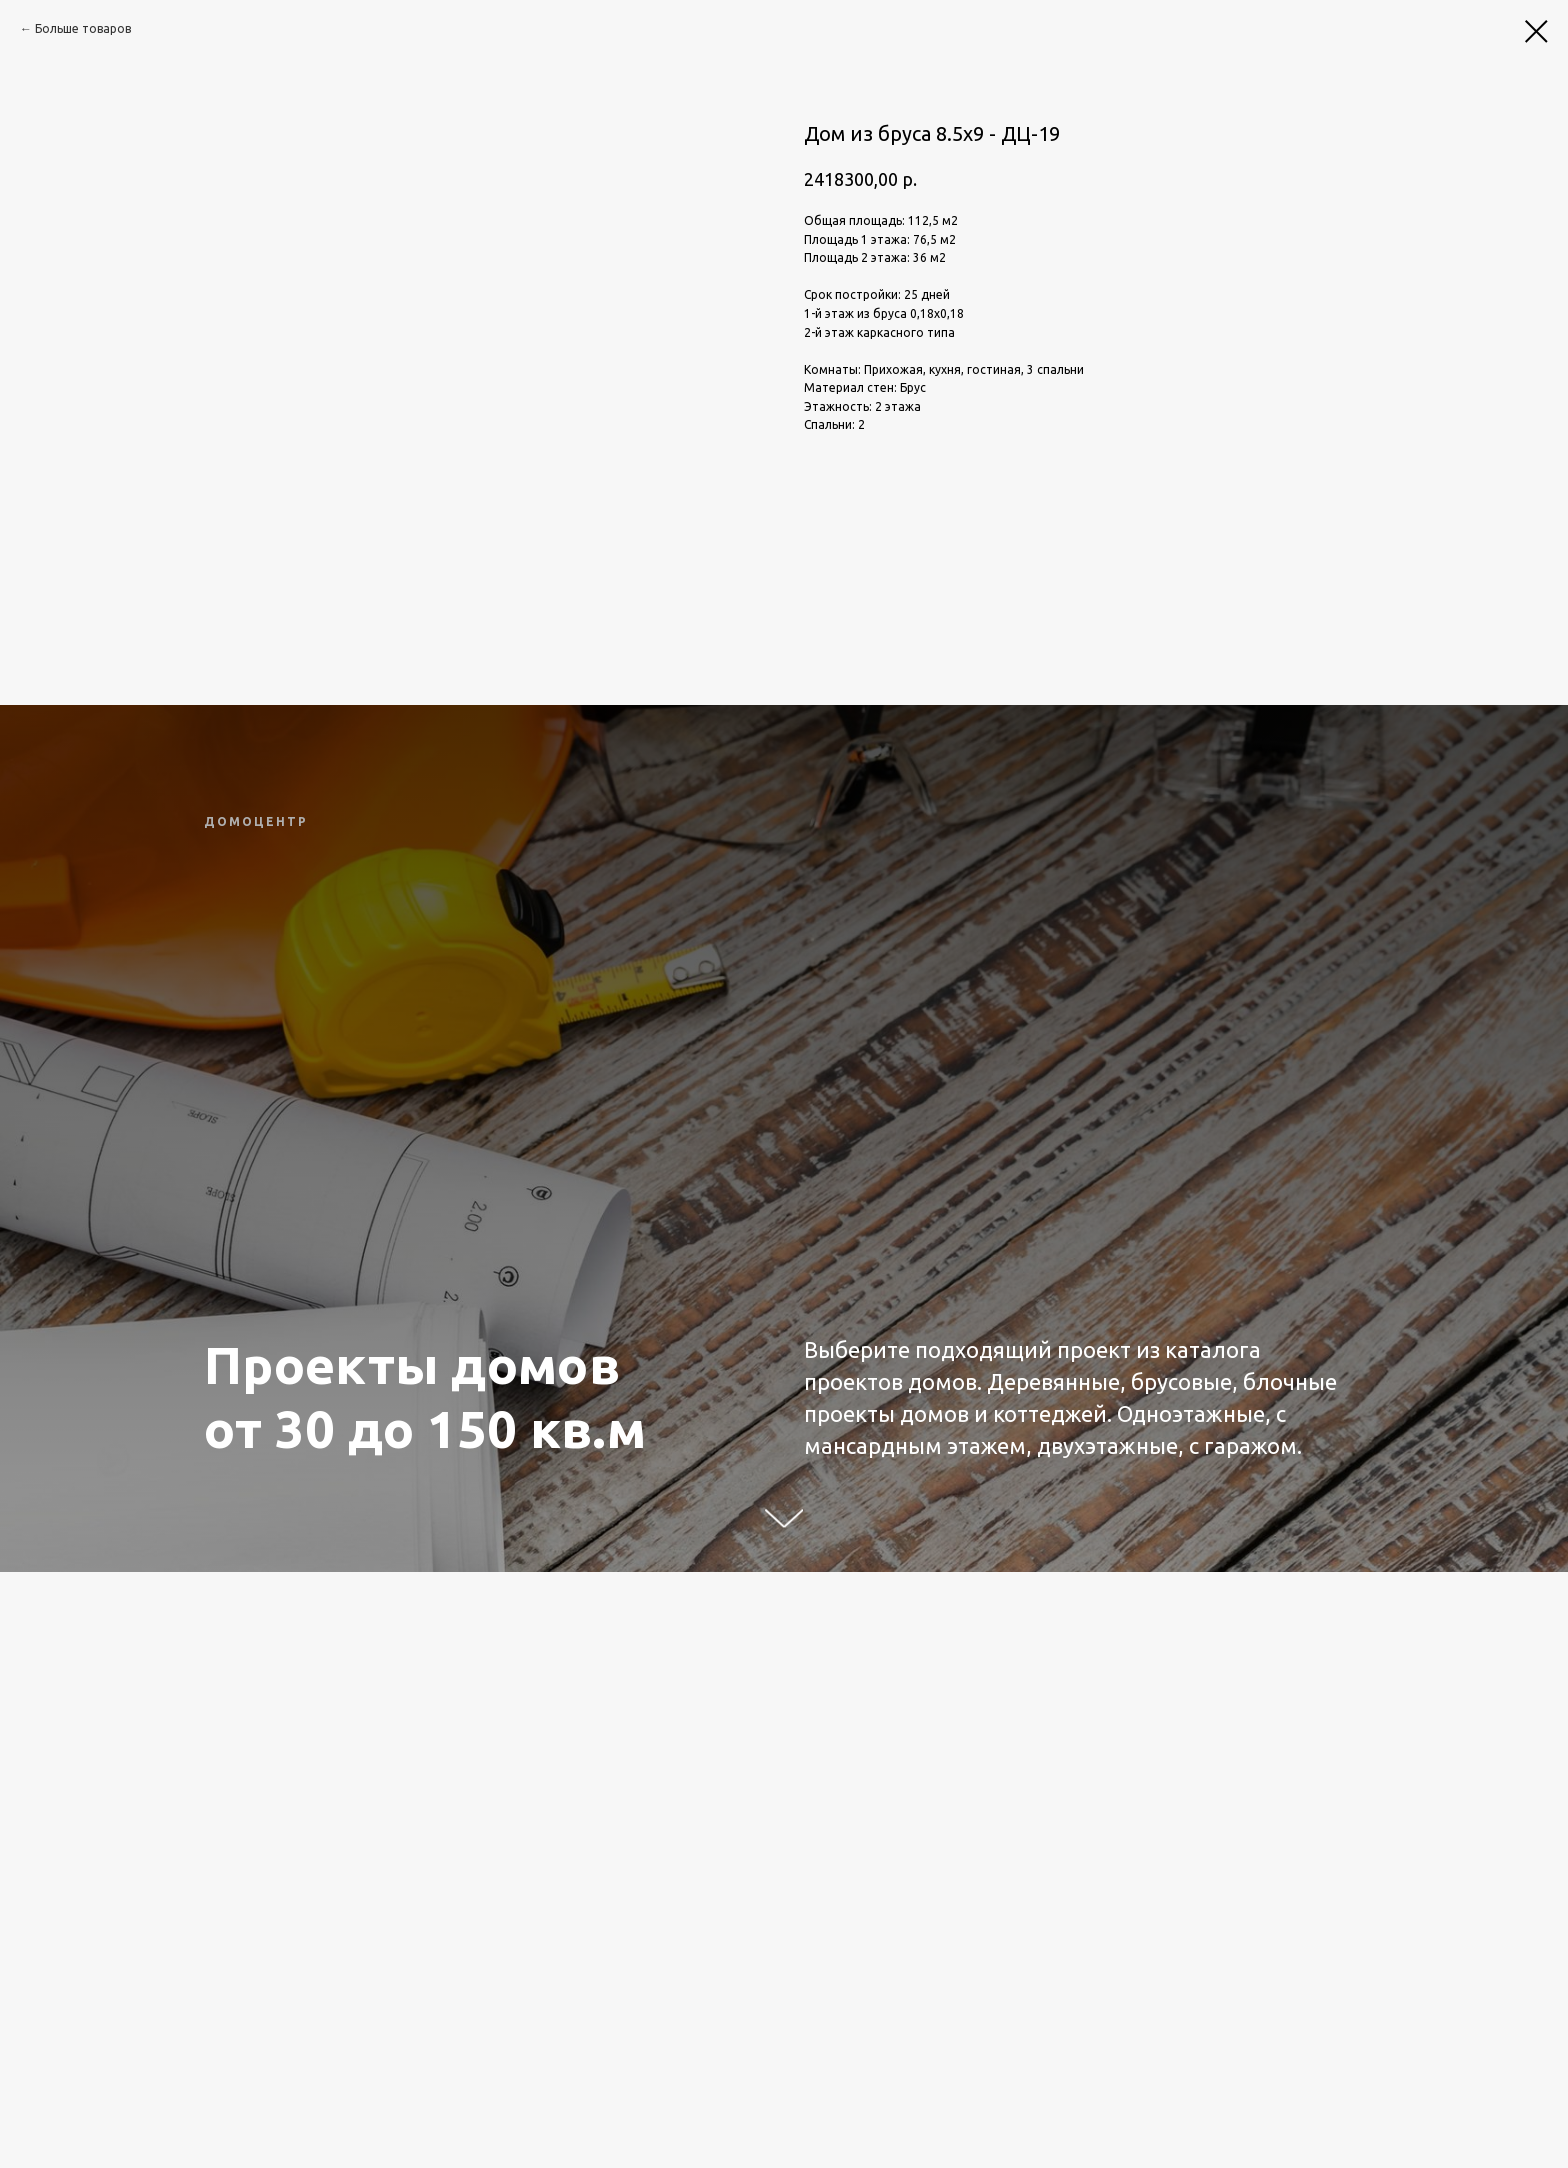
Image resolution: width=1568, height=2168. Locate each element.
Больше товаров (83, 28)
